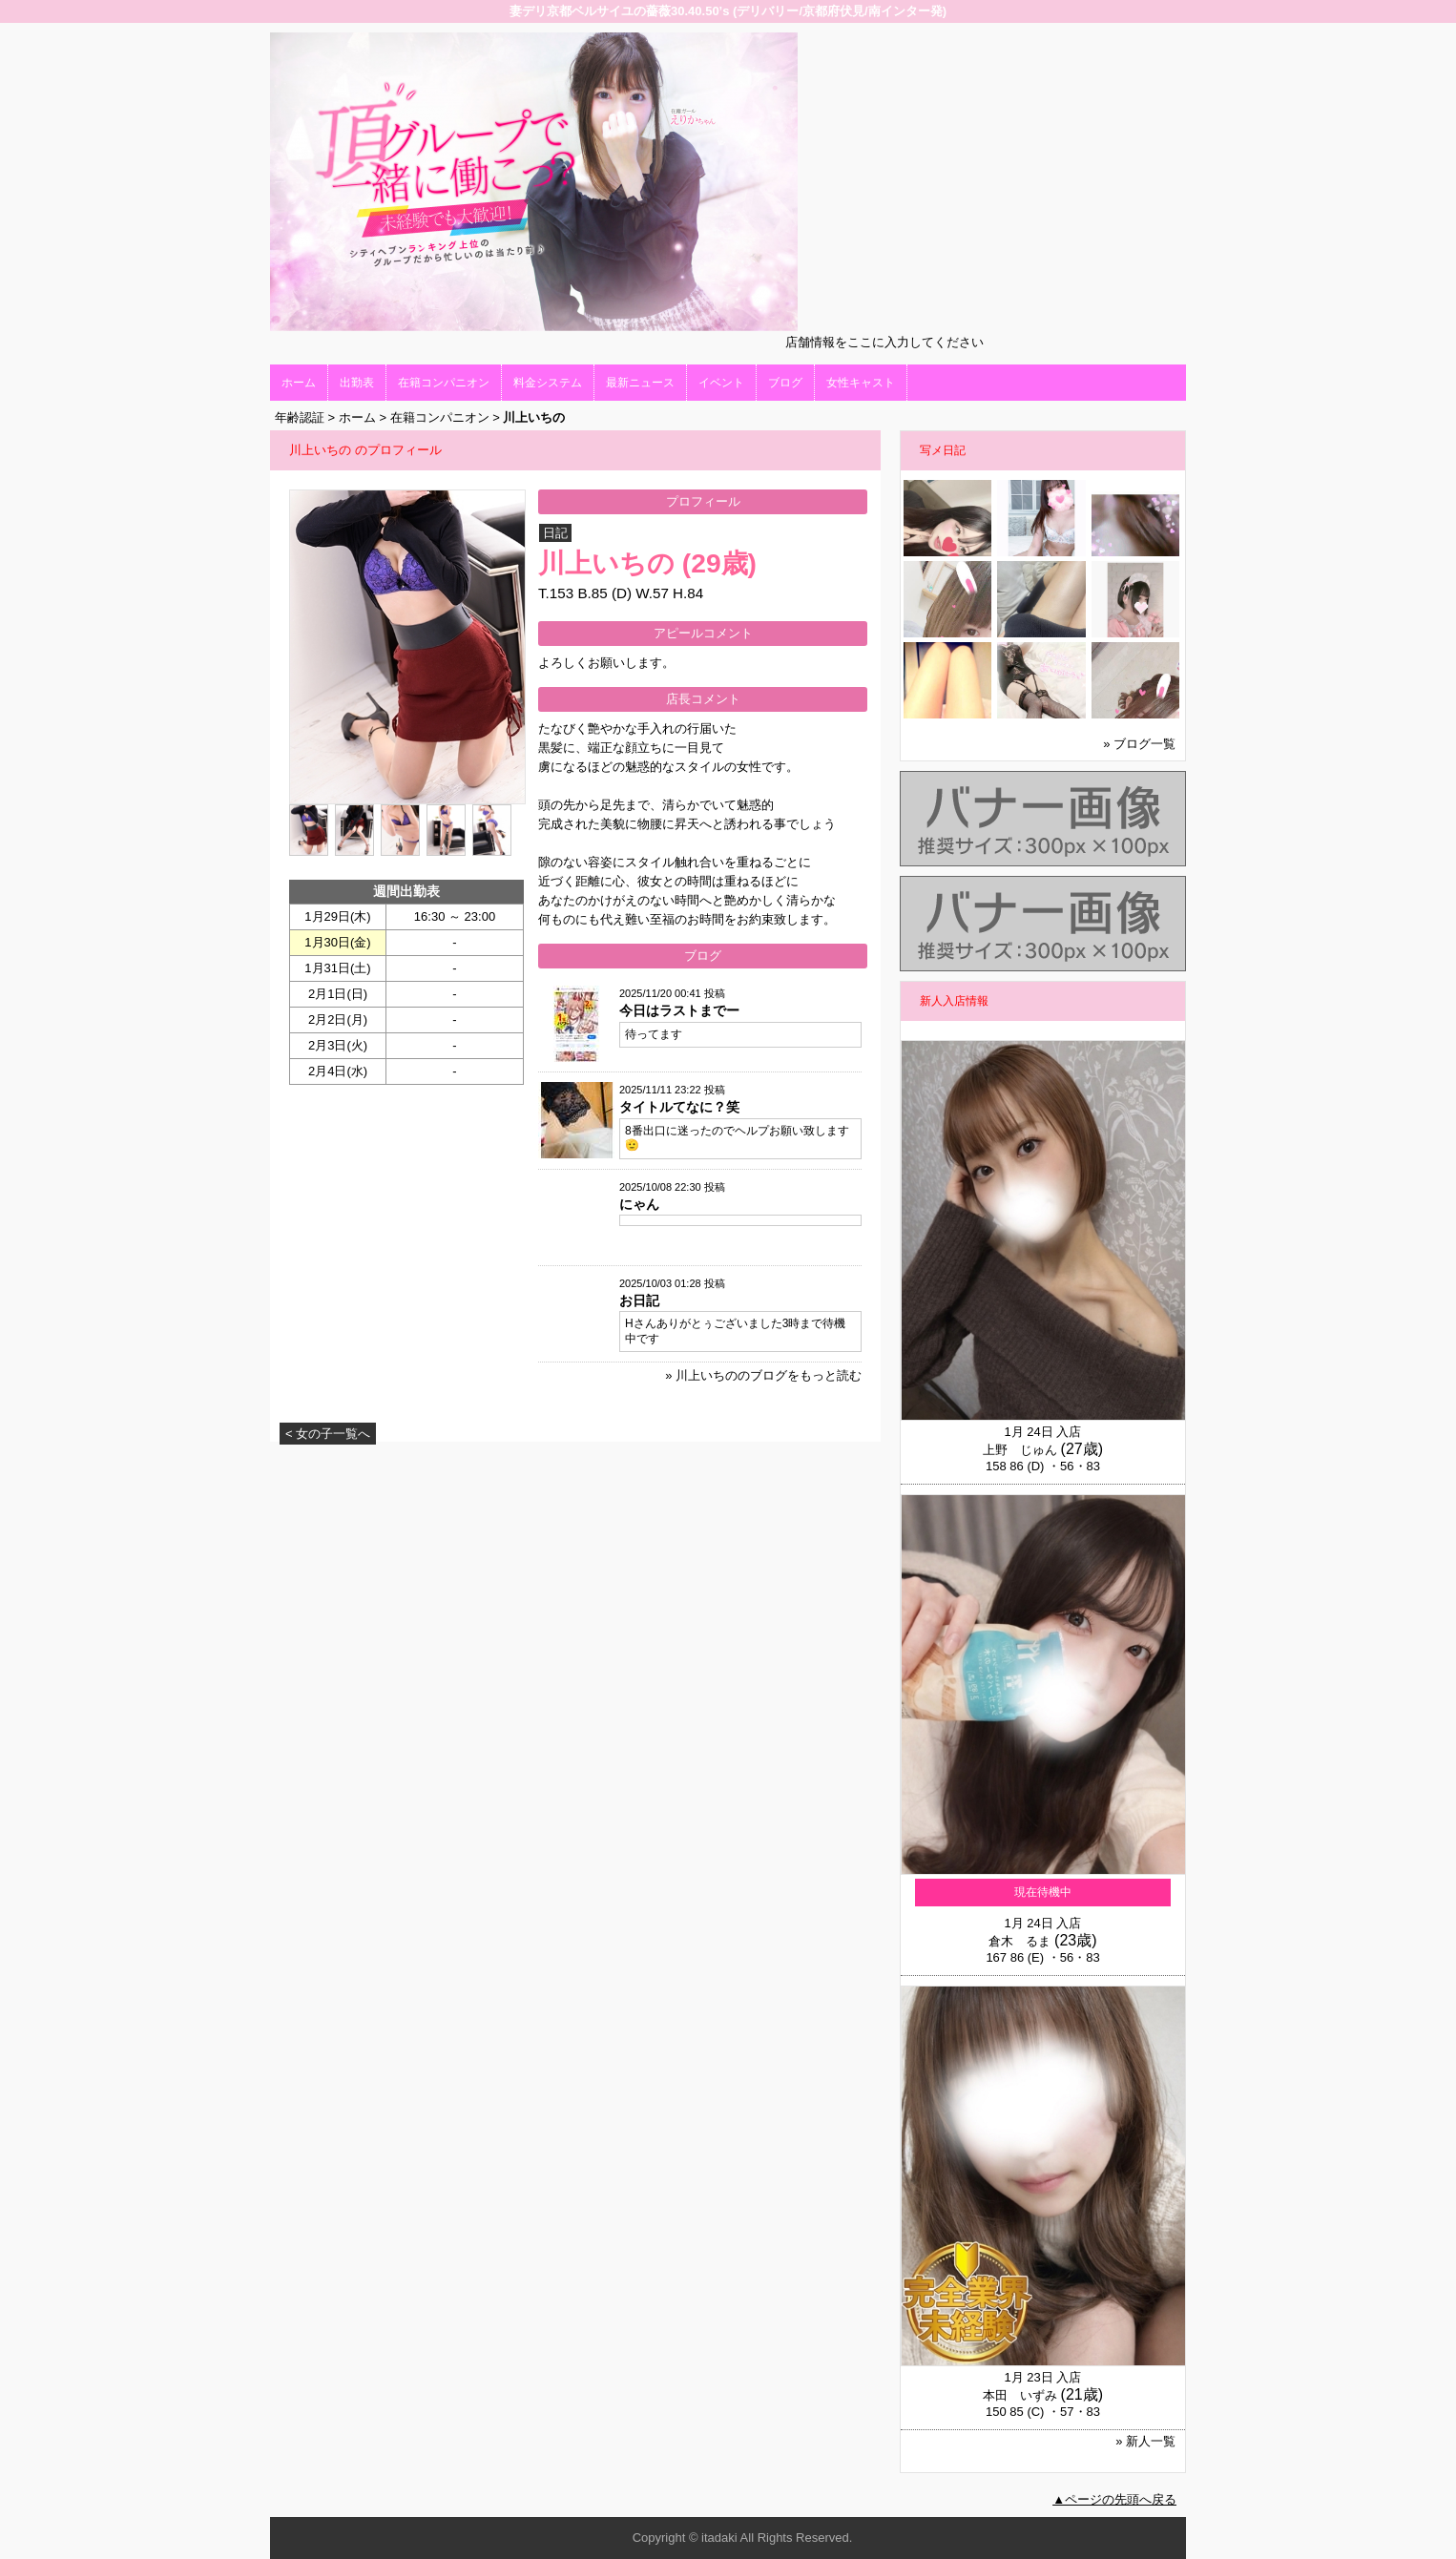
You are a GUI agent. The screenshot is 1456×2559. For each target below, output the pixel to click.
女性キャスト (860, 382)
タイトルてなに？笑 (679, 1106)
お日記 (639, 1300)
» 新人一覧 (1145, 2441)
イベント (721, 382)
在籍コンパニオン (443, 382)
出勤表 (357, 382)
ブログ (785, 382)
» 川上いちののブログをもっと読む (763, 1375)
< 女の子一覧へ (327, 1433)
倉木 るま (1019, 1941)
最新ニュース (640, 382)
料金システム (547, 382)
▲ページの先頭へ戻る (1114, 2499)
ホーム (298, 382)
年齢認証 (299, 417)
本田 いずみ (1020, 2395)
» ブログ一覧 (1139, 744)
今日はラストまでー (679, 1010)
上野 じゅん (1020, 1450)
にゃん (639, 1204)
